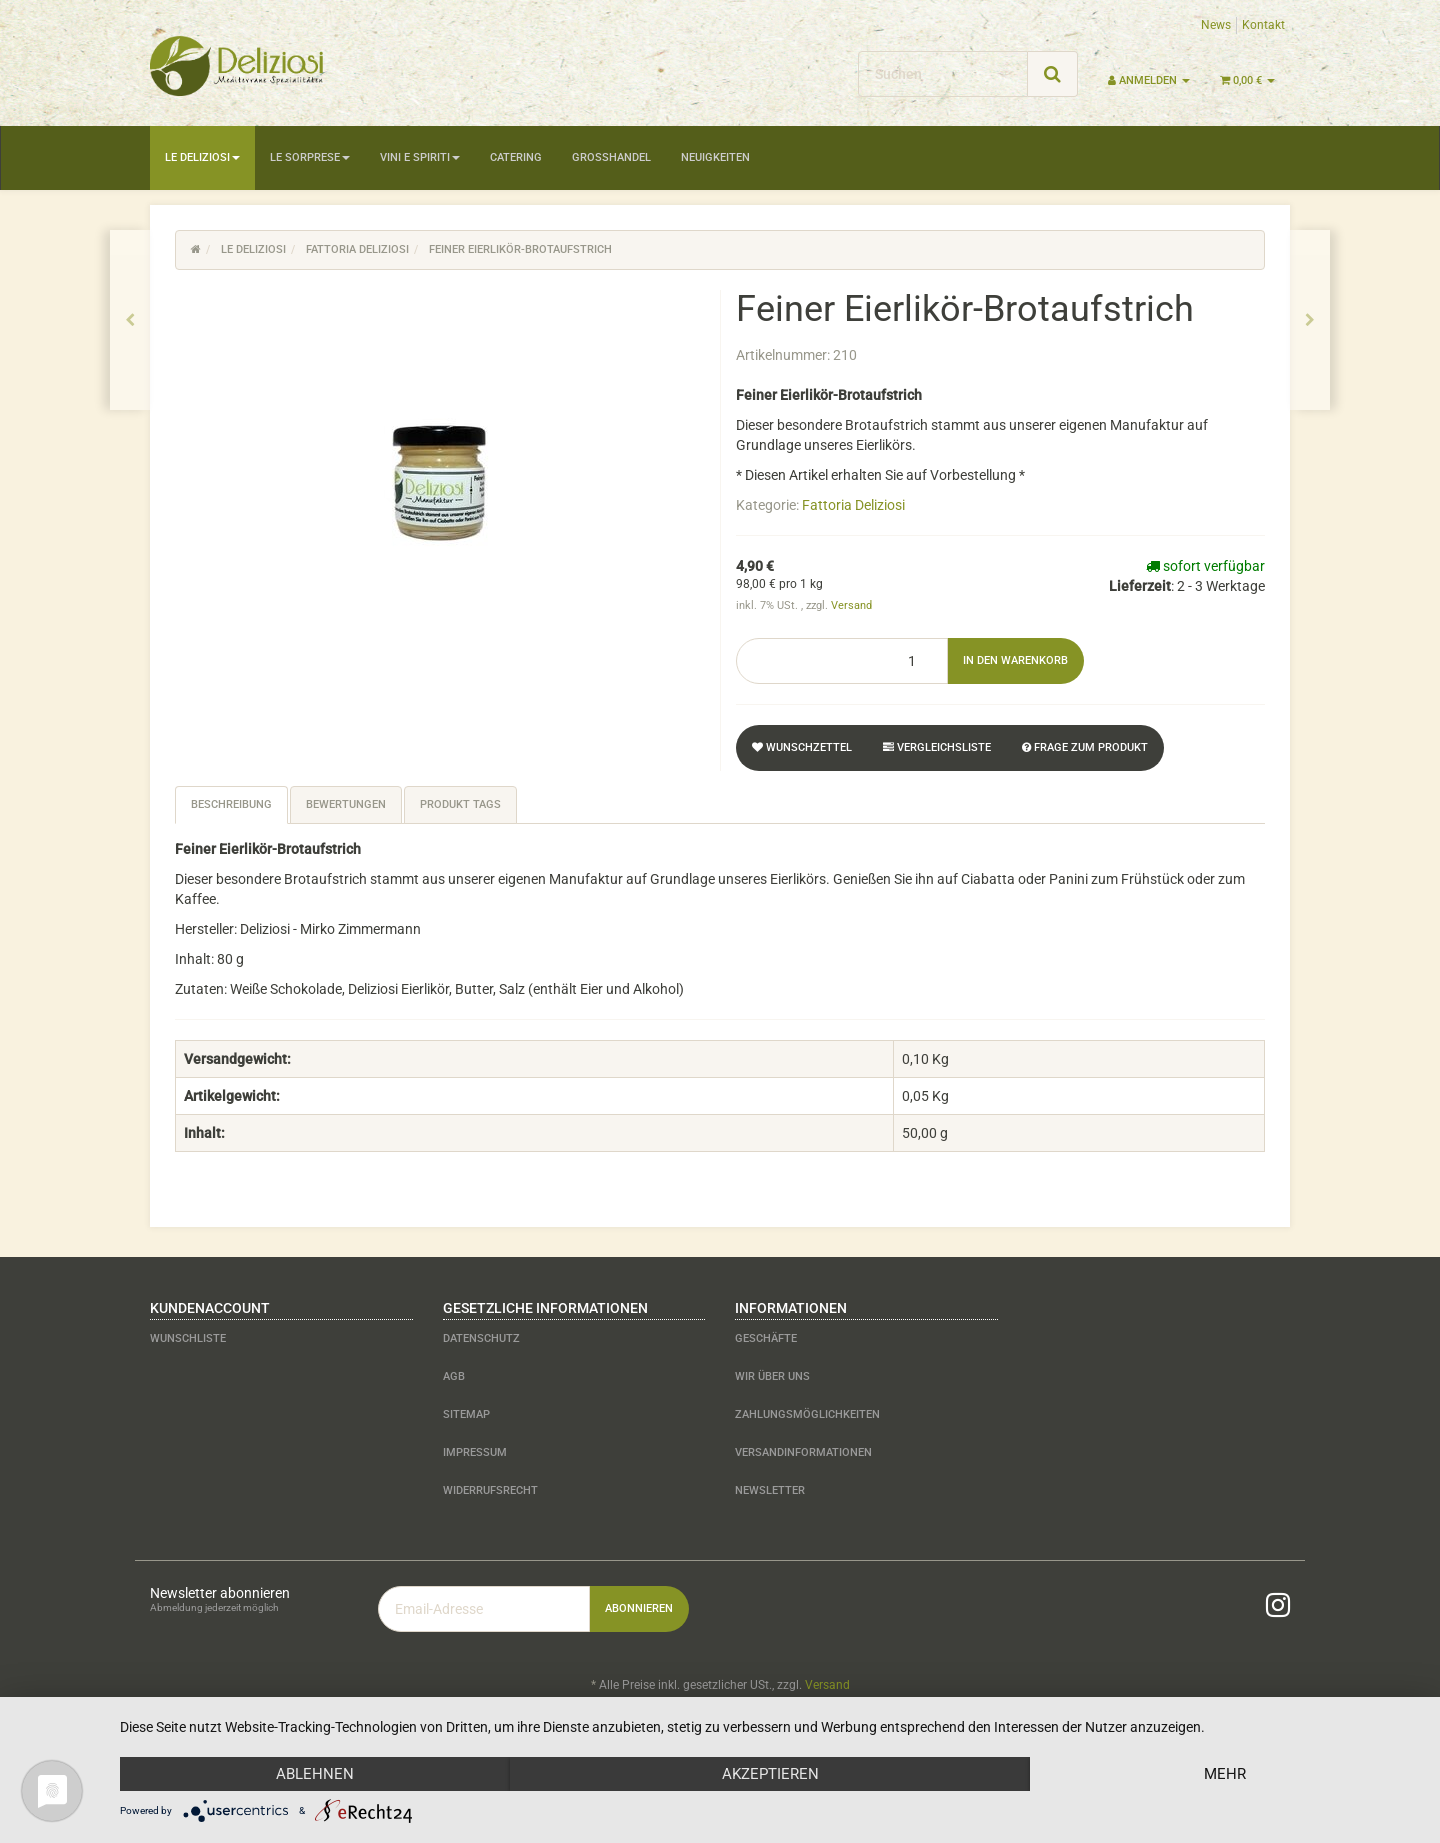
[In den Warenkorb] (1015, 661)
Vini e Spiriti (420, 157)
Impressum (475, 1452)
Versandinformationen (803, 1452)
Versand (851, 605)
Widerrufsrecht (490, 1490)
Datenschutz (481, 1338)
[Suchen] (943, 74)
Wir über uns (772, 1376)
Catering (516, 157)
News (1216, 25)
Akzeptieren (770, 1774)
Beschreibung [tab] (231, 804)
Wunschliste (188, 1338)
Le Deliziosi (202, 157)
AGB (454, 1376)
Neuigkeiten (715, 157)
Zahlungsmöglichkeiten (807, 1414)
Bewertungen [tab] (346, 804)
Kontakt (1263, 25)
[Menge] (842, 661)
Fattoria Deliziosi (853, 505)
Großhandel (611, 157)
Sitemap (466, 1414)
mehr (1225, 1774)
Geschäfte (766, 1338)
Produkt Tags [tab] (460, 804)
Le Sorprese (310, 157)
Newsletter (770, 1490)
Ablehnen (315, 1774)
